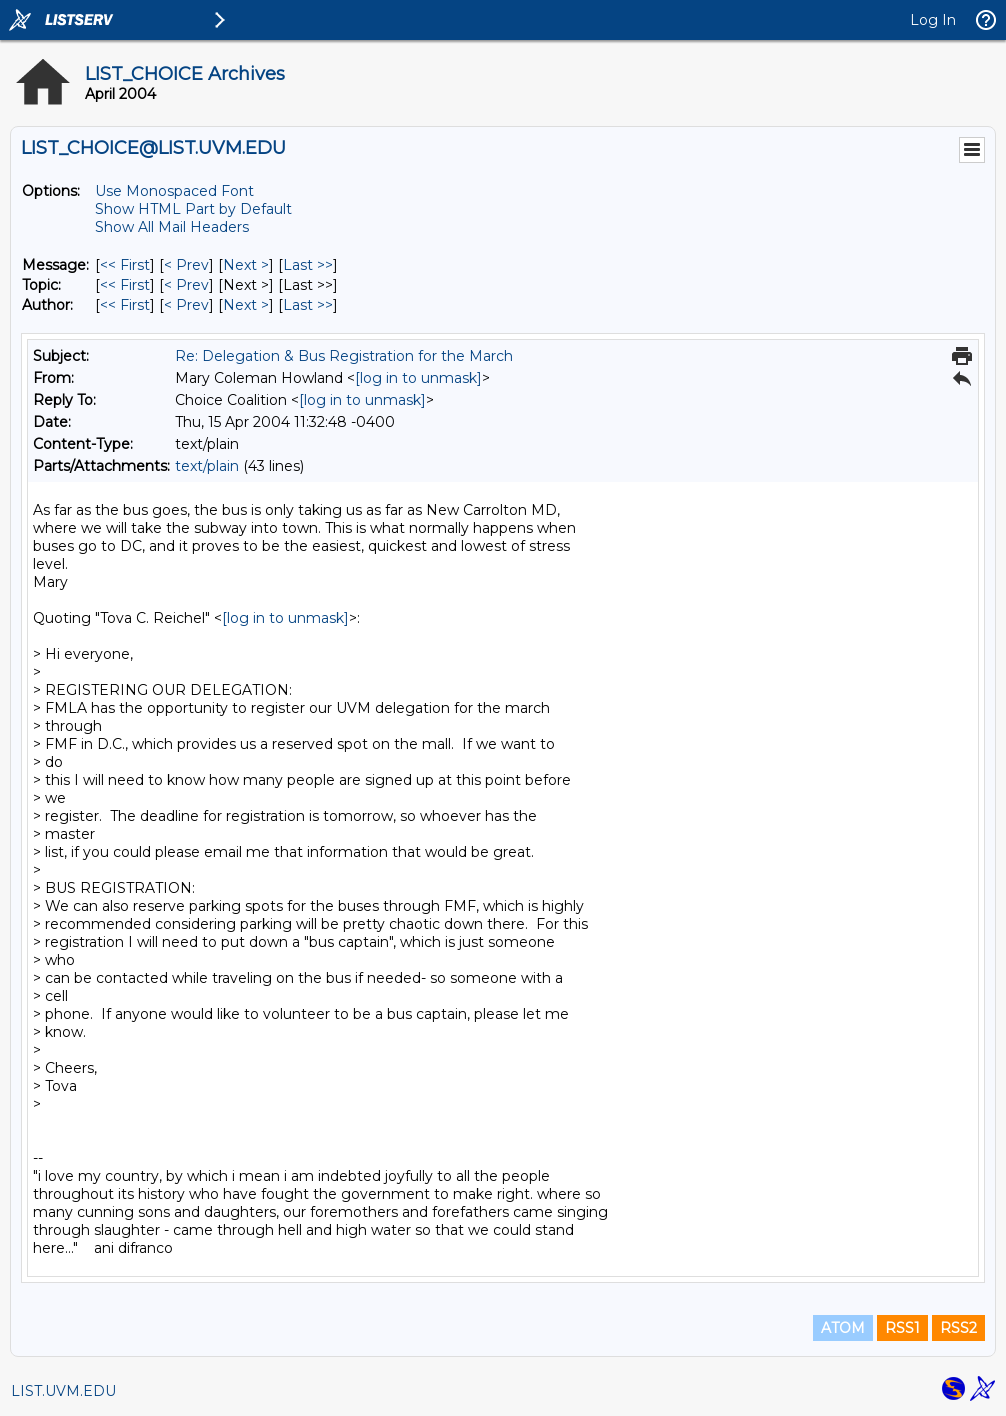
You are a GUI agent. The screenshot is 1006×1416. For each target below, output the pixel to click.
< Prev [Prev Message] (186, 265)
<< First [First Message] (125, 265)
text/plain (207, 466)
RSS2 (958, 1328)
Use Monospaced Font (174, 191)
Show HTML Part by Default (193, 209)
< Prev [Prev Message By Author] (186, 305)
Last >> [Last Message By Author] (308, 305)
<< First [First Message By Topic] (125, 285)
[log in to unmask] (418, 378)
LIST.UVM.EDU (63, 1391)
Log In (933, 20)
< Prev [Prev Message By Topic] (186, 285)
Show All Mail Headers (172, 227)
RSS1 (902, 1328)
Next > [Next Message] (246, 265)
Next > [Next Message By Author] (246, 305)
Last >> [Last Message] (308, 265)
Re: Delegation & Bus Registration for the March (344, 356)
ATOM (843, 1328)
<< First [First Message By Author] (125, 305)
